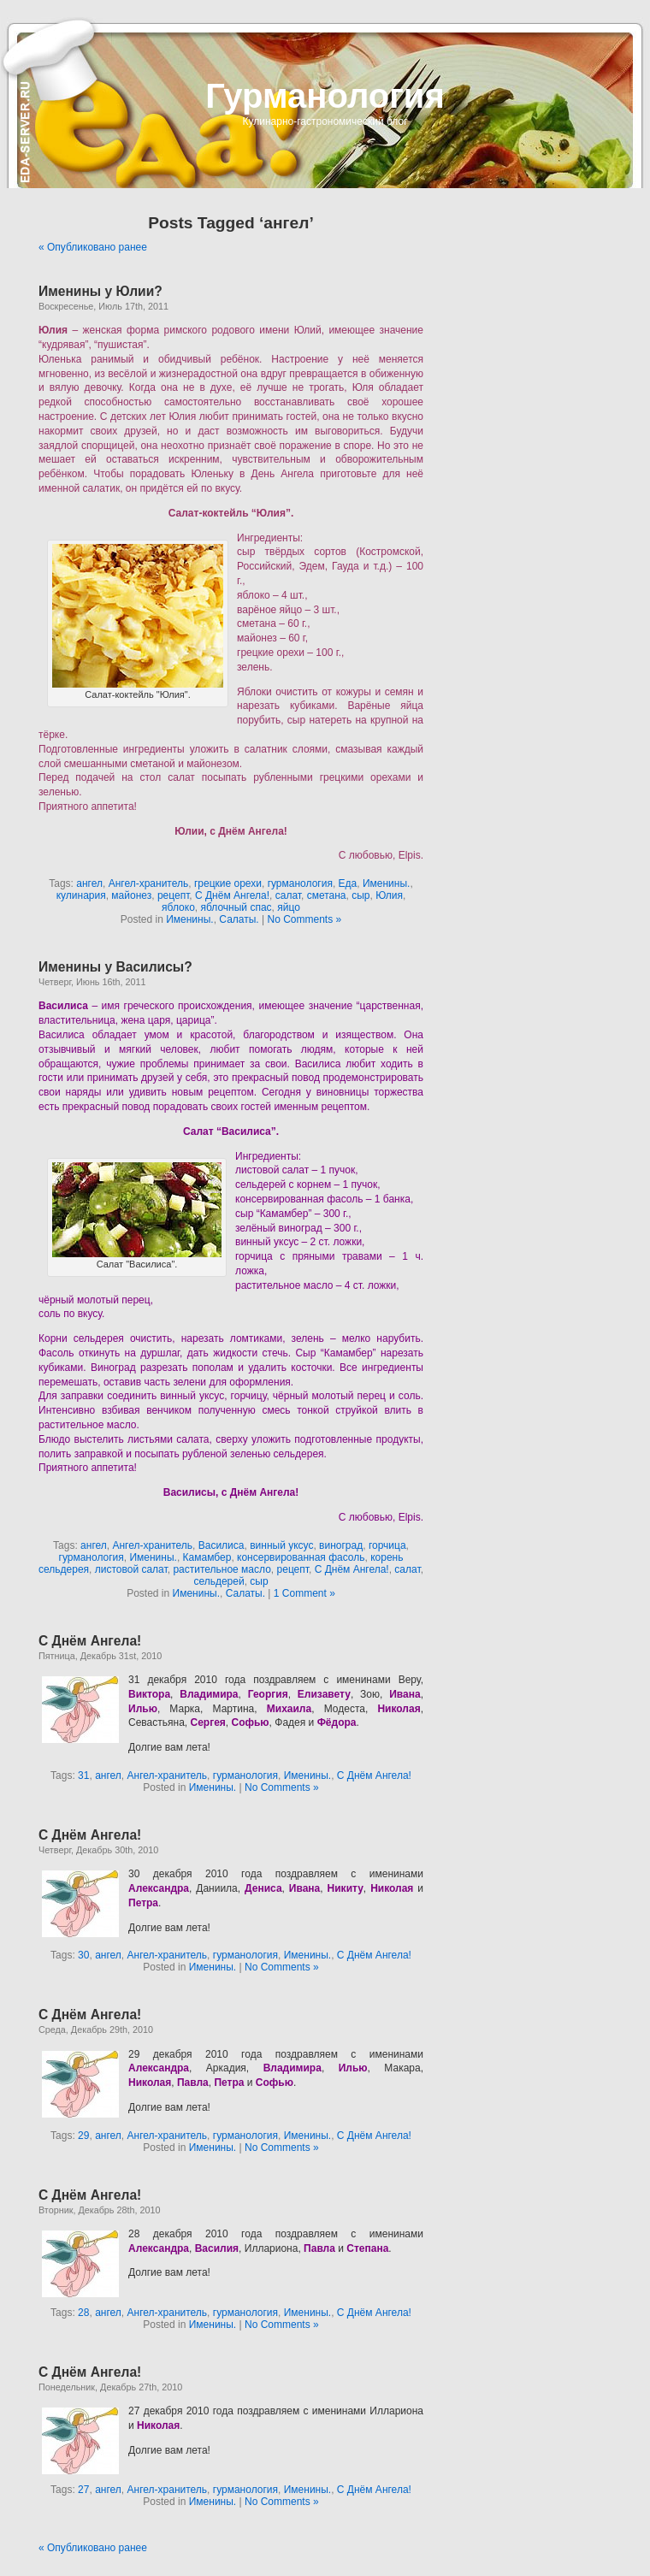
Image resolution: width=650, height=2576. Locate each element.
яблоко (178, 907)
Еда (348, 883)
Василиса (221, 1545)
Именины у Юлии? (100, 291)
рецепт (173, 895)
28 (83, 2313)
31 (83, 1775)
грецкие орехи (228, 883)
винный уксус (281, 1545)
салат (288, 895)
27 (83, 2490)
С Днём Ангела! (232, 895)
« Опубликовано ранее (92, 247)
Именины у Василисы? (115, 967)
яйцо (288, 907)
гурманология (300, 883)
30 (83, 1955)
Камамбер (207, 1557)
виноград (341, 1545)
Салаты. (238, 919)
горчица (387, 1545)
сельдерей (218, 1581)
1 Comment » (304, 1593)
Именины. (386, 883)
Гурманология (325, 96)
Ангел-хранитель (149, 883)
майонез (131, 895)
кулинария (81, 895)
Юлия (389, 895)
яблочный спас (235, 907)
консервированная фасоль (300, 1557)
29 (83, 2136)
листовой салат (131, 1569)
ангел (89, 883)
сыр (360, 895)
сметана (326, 895)
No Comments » (304, 919)
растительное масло (221, 1569)
